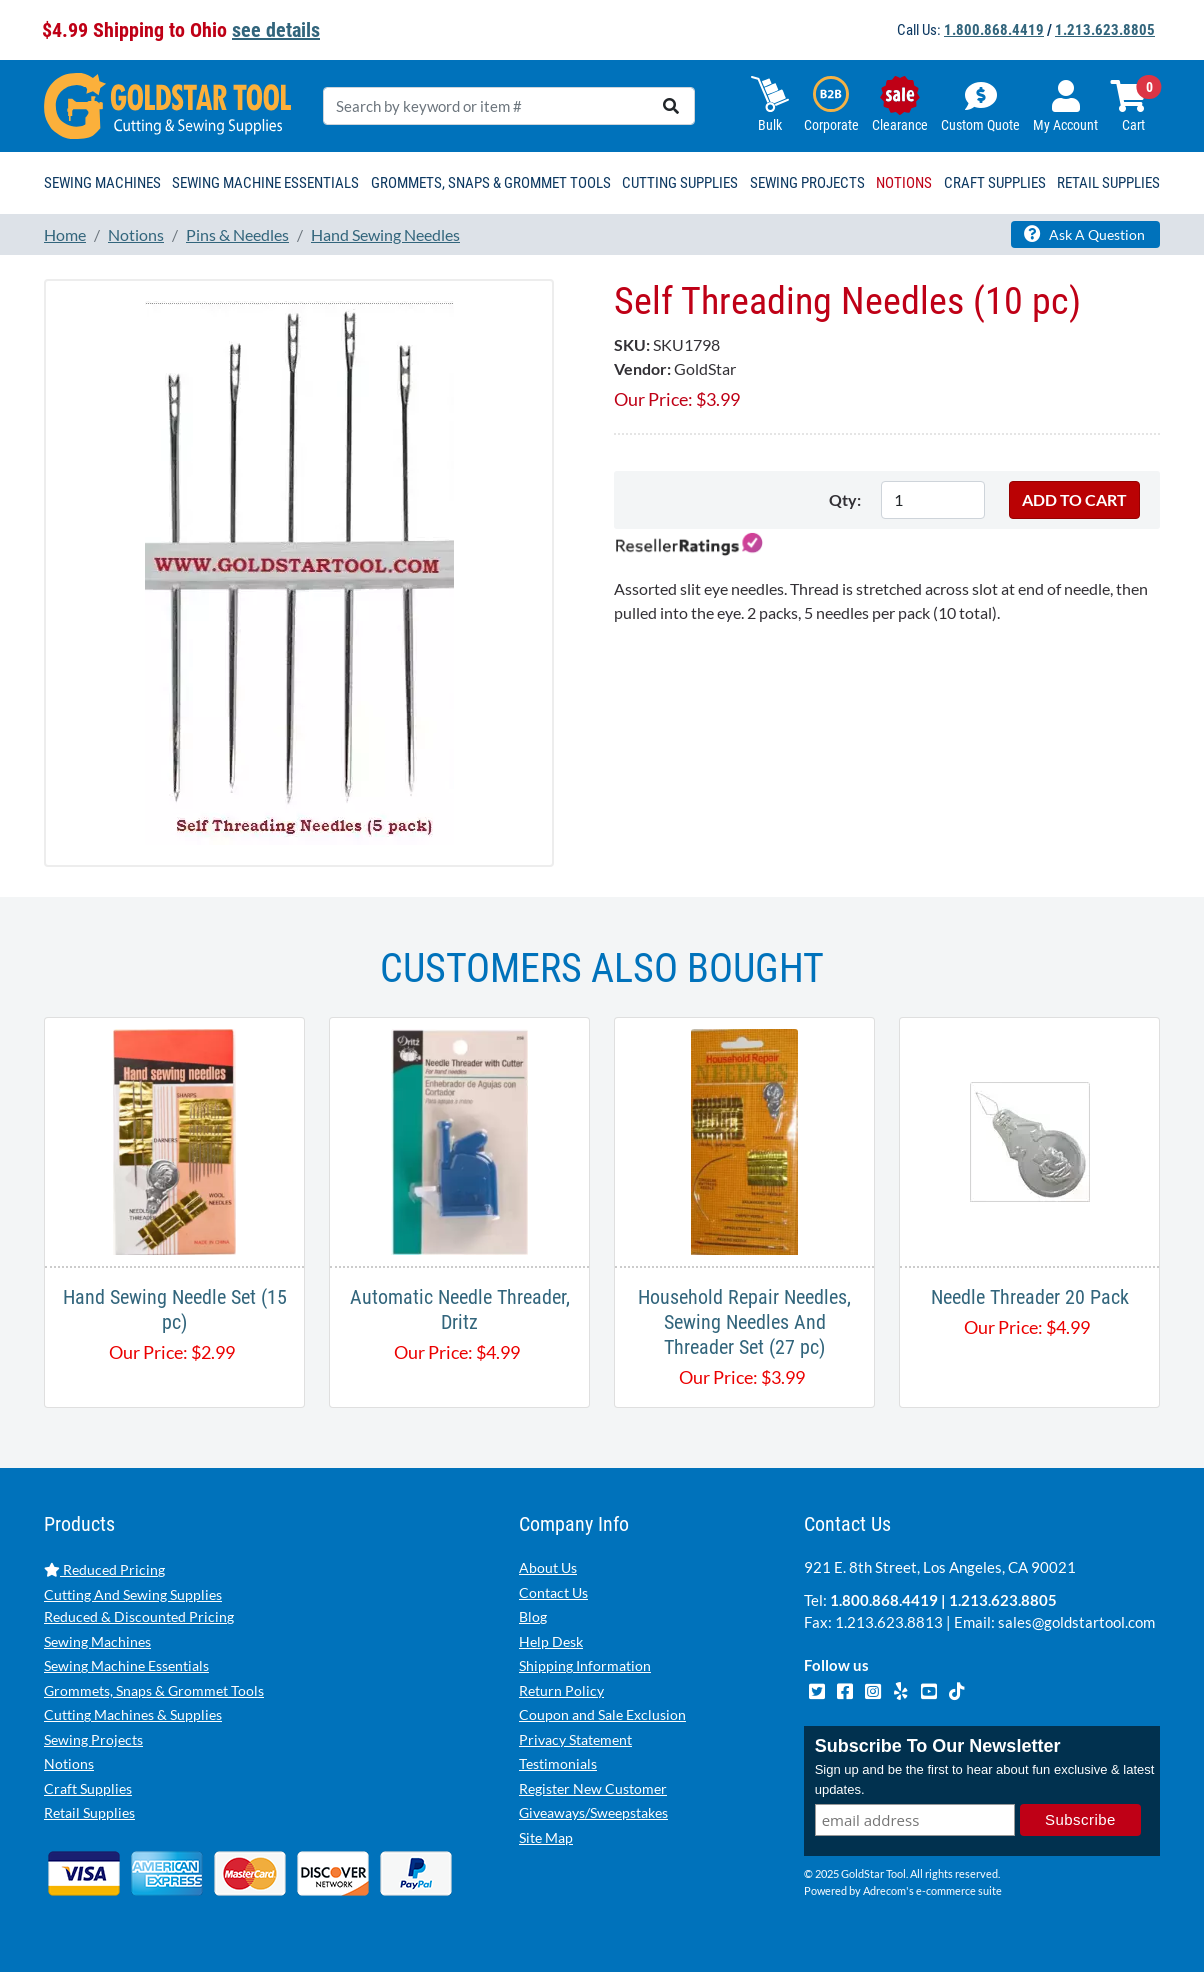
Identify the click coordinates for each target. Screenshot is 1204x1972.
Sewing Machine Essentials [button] (265, 183)
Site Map (546, 1837)
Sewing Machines (97, 1641)
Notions (69, 1763)
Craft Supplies (88, 1788)
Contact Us (553, 1592)
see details (276, 30)
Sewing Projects (93, 1739)
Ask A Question (1084, 234)
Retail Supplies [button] (1108, 183)
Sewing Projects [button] (807, 183)
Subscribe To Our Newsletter (938, 1746)
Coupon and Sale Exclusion (602, 1714)
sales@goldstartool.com (1076, 1622)
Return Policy (561, 1690)
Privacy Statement (575, 1739)
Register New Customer (593, 1788)
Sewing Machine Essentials (126, 1665)
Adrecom (884, 1890)
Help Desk (551, 1641)
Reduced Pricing (104, 1569)
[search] (671, 106)
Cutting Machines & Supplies (133, 1714)
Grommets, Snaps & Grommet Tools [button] (491, 183)
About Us (548, 1567)
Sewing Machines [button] (102, 183)
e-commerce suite (959, 1890)
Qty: (845, 499)
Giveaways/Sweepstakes (593, 1812)
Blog (533, 1616)
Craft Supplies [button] (995, 183)
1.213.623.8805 (1105, 30)
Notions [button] (904, 183)
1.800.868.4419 (994, 30)
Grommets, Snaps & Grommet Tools (154, 1690)
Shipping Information (585, 1665)
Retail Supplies (89, 1812)
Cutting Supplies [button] (680, 183)
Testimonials (558, 1763)
